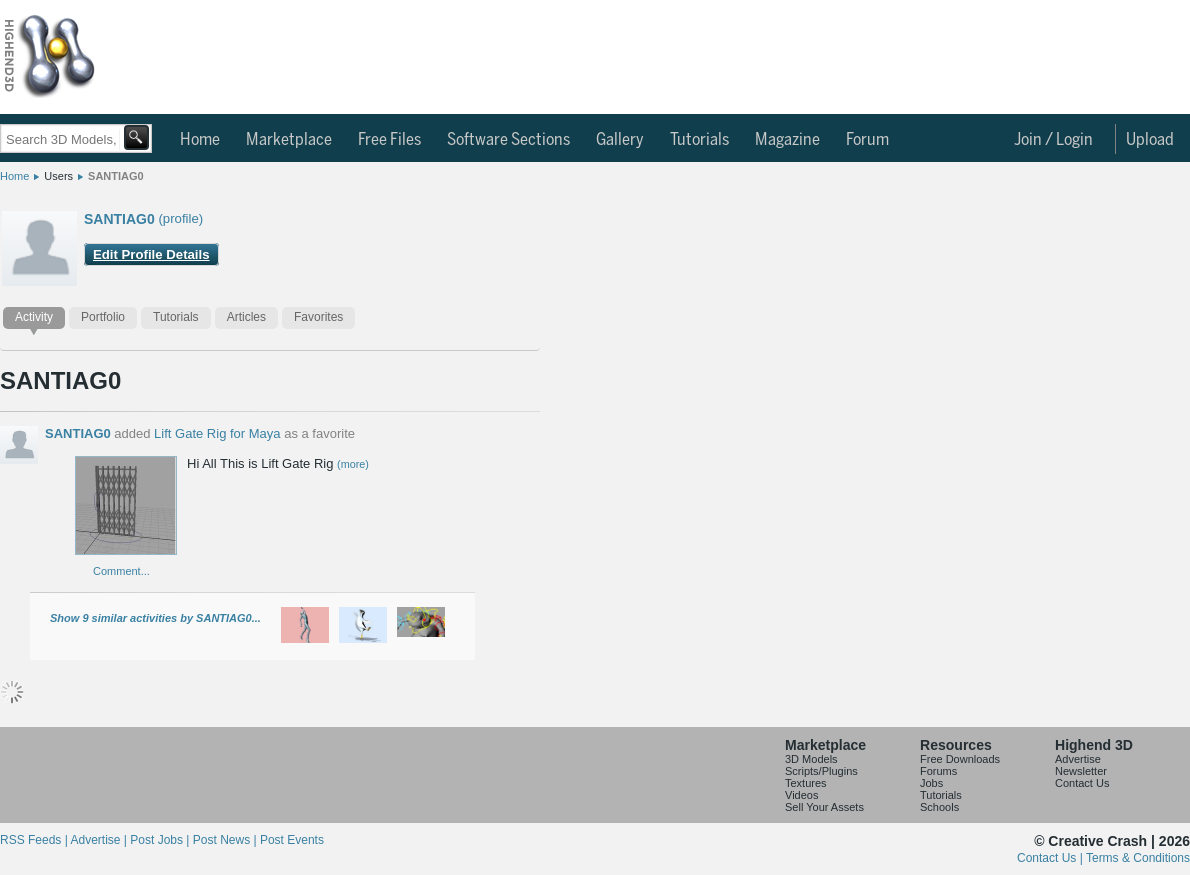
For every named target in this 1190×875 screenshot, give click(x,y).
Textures (806, 783)
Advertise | (100, 840)
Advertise (1078, 759)
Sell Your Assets (824, 807)
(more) (353, 464)
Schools (939, 807)
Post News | (226, 840)
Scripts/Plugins (821, 771)
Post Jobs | (161, 840)
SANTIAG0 (116, 176)
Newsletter (1081, 771)
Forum (867, 140)
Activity (34, 317)
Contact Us (1082, 783)
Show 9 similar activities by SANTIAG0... (155, 618)
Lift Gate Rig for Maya (217, 433)
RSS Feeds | (35, 840)
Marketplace (289, 140)
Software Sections (508, 140)
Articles (246, 317)
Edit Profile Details (151, 254)
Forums (938, 771)
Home (200, 140)
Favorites (318, 317)
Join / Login (1053, 140)
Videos (801, 795)
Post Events (292, 840)
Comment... (121, 571)
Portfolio (103, 317)
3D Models (811, 759)
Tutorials (699, 140)
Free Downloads (960, 759)
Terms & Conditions (1138, 858)
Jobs (931, 783)
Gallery (620, 140)
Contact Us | (1051, 858)
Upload (1150, 140)
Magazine (787, 140)
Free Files (389, 140)
